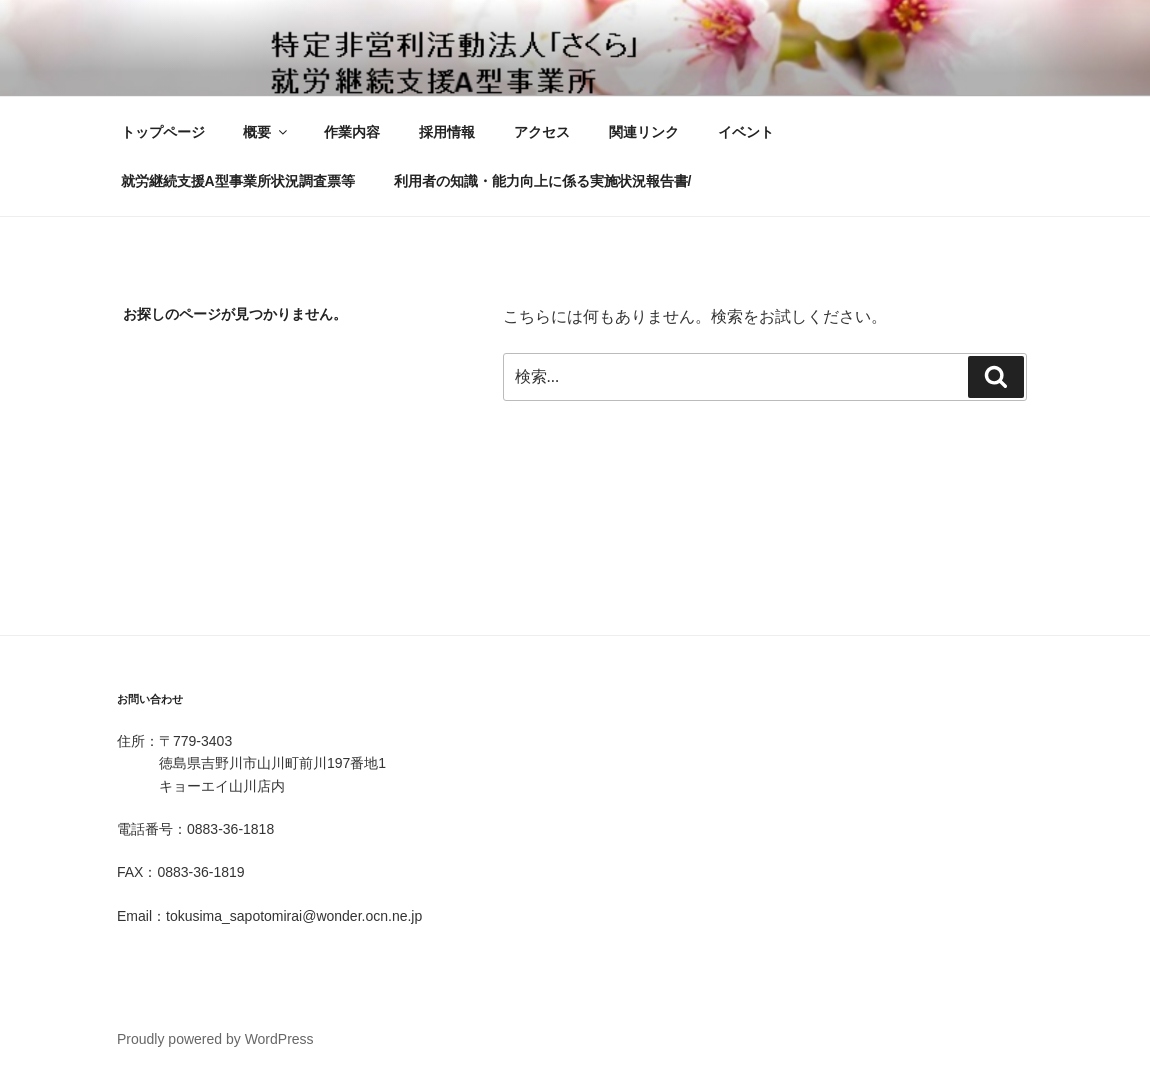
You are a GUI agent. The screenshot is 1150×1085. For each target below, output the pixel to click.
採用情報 (447, 132)
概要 (266, 132)
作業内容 (352, 132)
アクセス (542, 132)
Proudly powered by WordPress (215, 1039)
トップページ (163, 132)
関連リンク (644, 132)
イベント (746, 132)
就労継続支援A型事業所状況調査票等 (238, 181)
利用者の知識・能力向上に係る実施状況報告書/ (543, 181)
